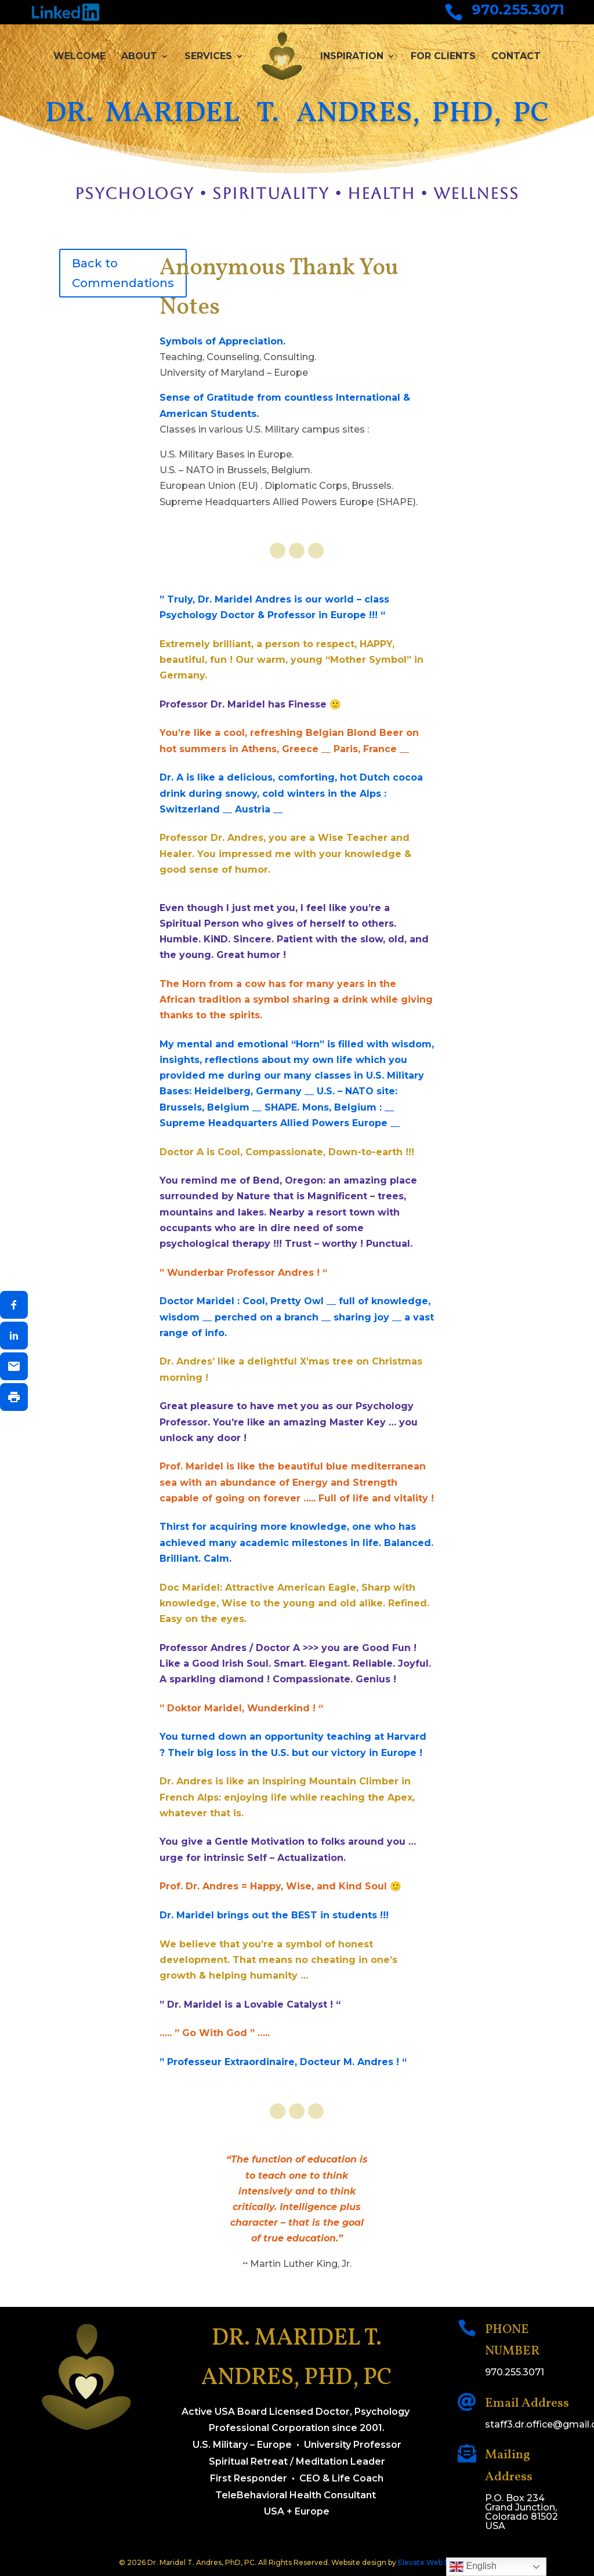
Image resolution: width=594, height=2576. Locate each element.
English (473, 2567)
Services (208, 55)
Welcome (79, 55)
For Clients (443, 55)
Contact (516, 55)
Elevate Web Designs (435, 2562)
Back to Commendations (123, 273)
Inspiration (351, 55)
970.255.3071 (518, 9)
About (139, 55)
